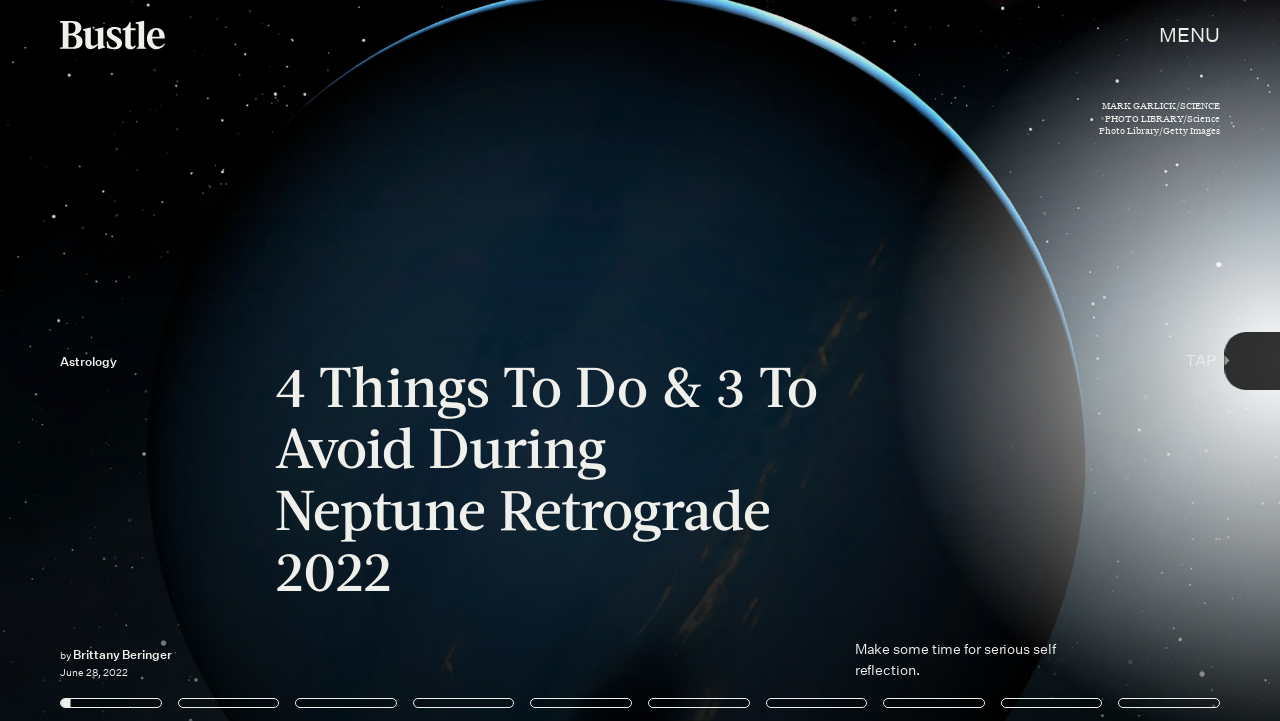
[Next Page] (851, 360)
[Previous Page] (211, 360)
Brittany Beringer (122, 654)
